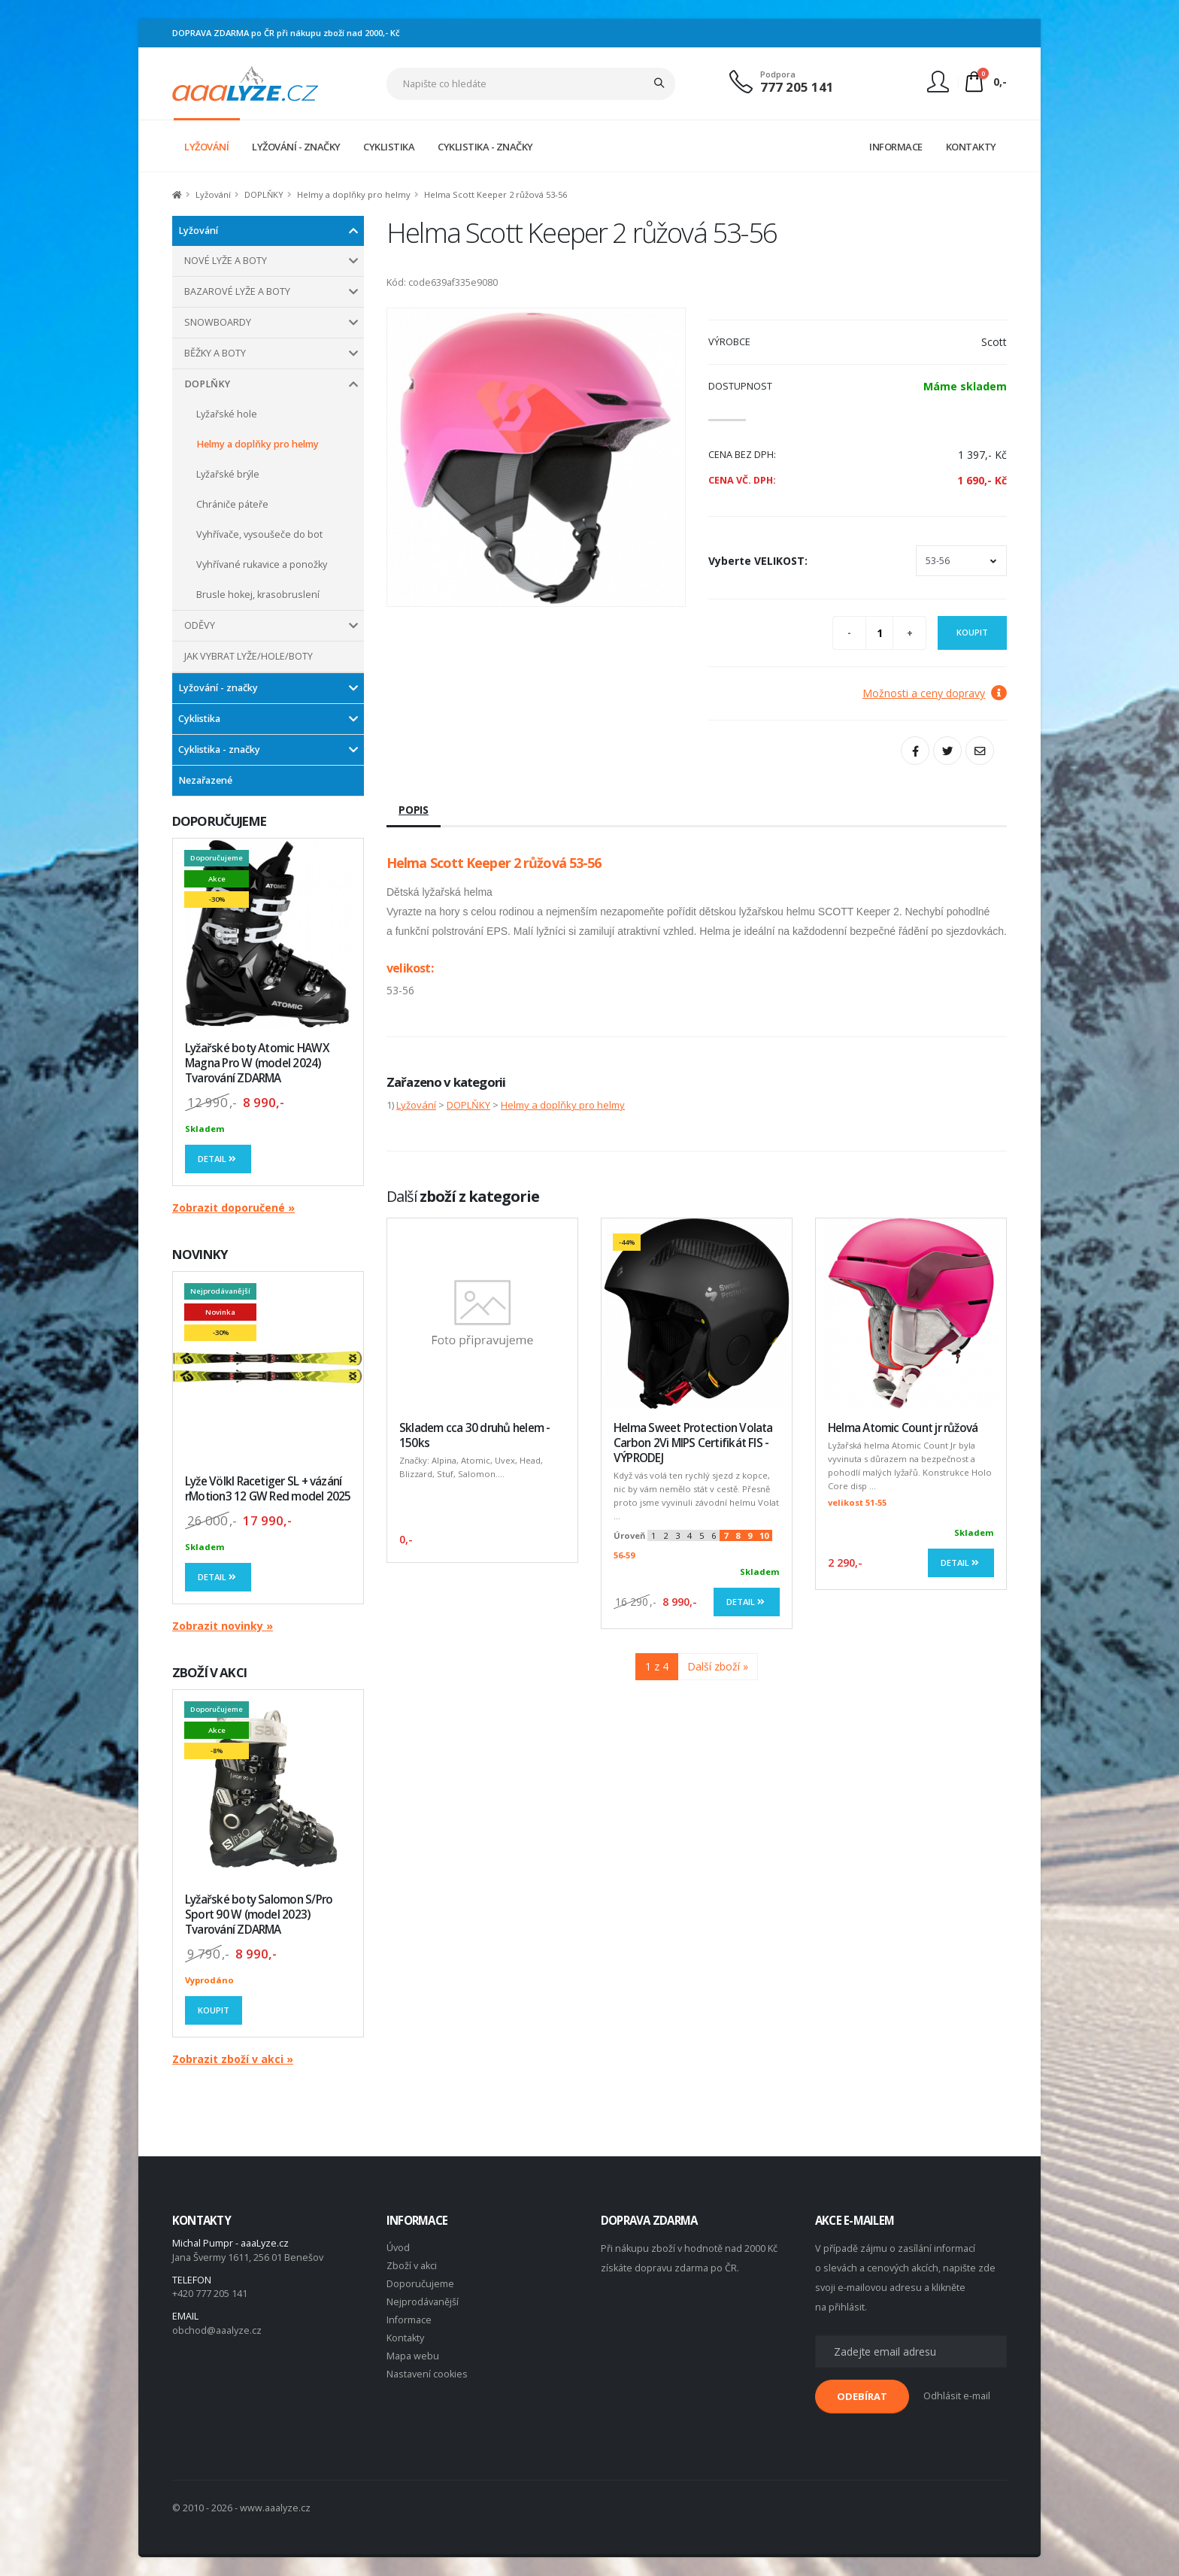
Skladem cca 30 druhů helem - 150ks (474, 1435)
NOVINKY (200, 1254)
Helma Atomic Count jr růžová (902, 1428)
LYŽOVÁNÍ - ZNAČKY (296, 146)
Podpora (778, 74)
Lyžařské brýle (227, 474)
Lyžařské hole (226, 414)
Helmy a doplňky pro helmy (354, 194)
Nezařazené (205, 780)
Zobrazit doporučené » (233, 1207)
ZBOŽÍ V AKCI (209, 1672)
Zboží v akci (411, 2265)
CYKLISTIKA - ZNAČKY (485, 146)
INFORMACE (896, 146)
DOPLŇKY (263, 194)
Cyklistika (199, 718)
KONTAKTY (971, 146)
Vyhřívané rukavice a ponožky (261, 564)
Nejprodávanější (422, 2301)
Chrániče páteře (232, 504)
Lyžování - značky (218, 687)
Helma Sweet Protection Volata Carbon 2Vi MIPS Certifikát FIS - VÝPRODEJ (693, 1443)
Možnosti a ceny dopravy (934, 693)
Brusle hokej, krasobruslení (258, 594)
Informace (409, 2320)
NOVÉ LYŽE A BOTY (225, 260)
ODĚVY (199, 625)
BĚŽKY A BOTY (215, 353)
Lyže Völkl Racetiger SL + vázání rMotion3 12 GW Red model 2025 (268, 1488)
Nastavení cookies (427, 2374)
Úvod (398, 2247)
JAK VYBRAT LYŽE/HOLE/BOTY (248, 656)
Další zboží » (717, 1666)
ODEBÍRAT (862, 2396)
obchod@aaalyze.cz (217, 2330)
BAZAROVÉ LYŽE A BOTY (237, 291)
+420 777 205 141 (209, 2293)
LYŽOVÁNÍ (206, 146)
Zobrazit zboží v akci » (232, 2059)
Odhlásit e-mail (956, 2395)
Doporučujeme (420, 2283)
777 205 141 (797, 87)
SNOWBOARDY (217, 322)
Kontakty (405, 2338)
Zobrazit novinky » (222, 1626)
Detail (218, 1158)
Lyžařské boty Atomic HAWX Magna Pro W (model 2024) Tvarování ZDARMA (257, 1063)
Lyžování (213, 194)
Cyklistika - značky (219, 749)
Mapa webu (412, 2356)
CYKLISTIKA (388, 146)
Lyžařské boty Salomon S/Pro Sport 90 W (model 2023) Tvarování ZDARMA (258, 1914)
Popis (414, 810)
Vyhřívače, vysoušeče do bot (259, 534)
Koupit (213, 2010)
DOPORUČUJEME (219, 821)
